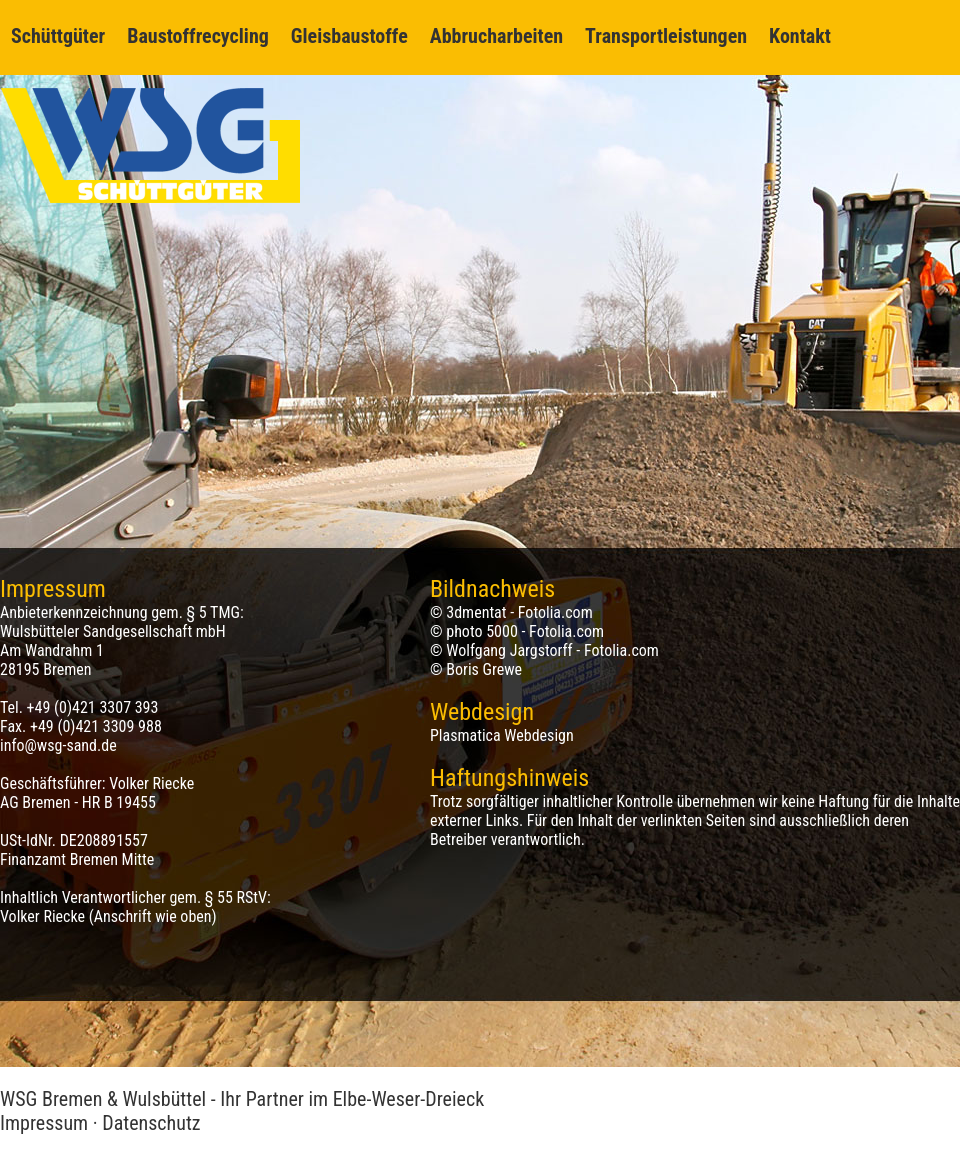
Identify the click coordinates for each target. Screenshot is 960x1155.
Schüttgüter (58, 36)
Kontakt (800, 36)
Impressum (44, 1123)
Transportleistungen (666, 36)
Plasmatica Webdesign (502, 735)
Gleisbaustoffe (349, 36)
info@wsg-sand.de (58, 745)
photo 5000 (482, 631)
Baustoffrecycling (198, 36)
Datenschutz (151, 1123)
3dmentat (476, 612)
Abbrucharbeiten (496, 36)
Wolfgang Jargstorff (509, 650)
